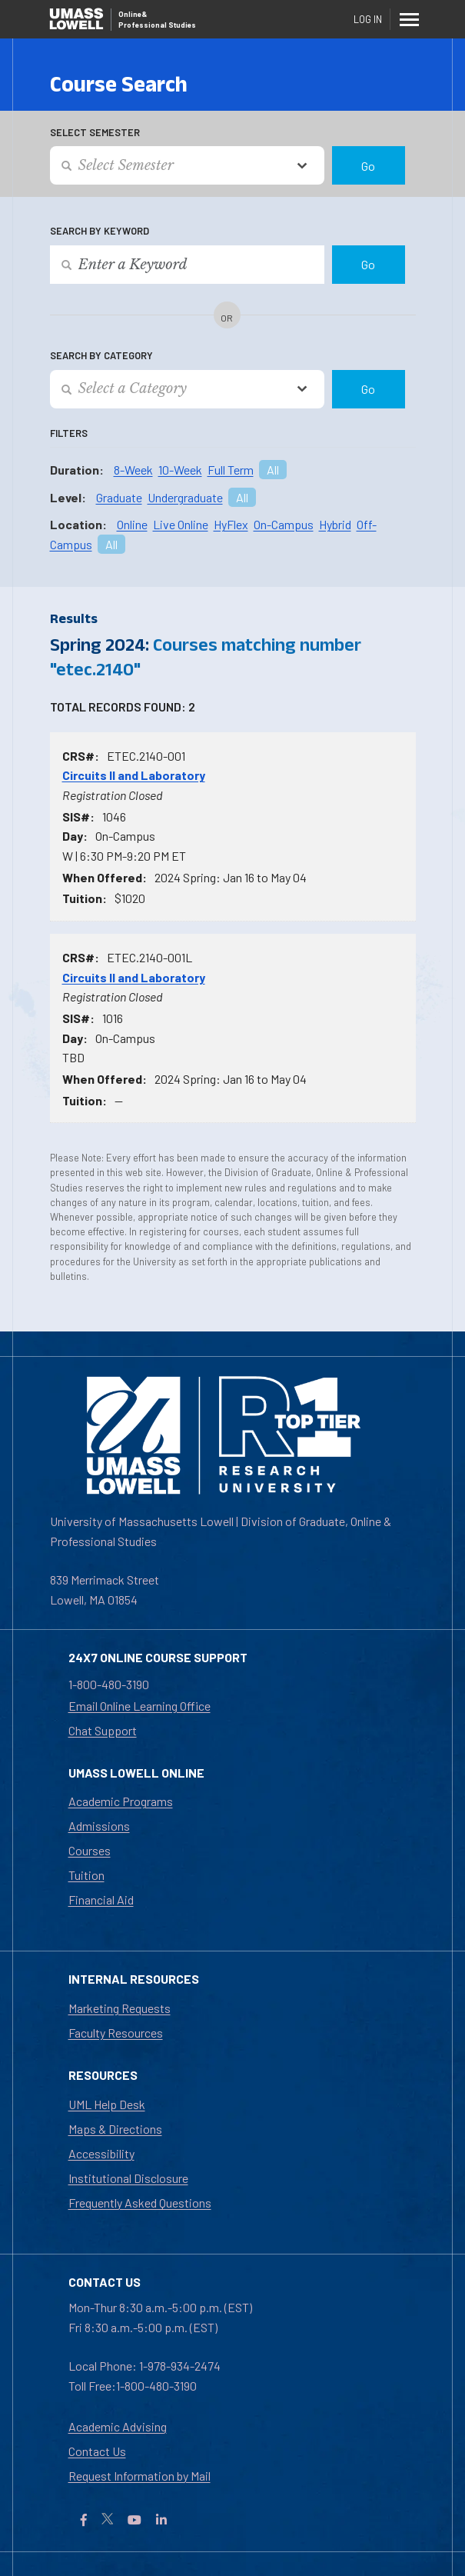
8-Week (133, 469)
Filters (69, 433)
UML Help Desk (106, 2104)
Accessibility (101, 2153)
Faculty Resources (115, 2032)
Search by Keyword (99, 231)
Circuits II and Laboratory (133, 775)
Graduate (119, 497)
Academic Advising (117, 2426)
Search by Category (101, 355)
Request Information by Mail (139, 2475)
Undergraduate (185, 497)
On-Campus (284, 524)
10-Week (180, 469)
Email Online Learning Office (139, 1705)
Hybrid (335, 524)
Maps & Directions (115, 2128)
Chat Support (102, 1730)
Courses (89, 1850)
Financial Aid (101, 1899)
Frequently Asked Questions (139, 2202)
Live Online (180, 524)
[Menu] (409, 19)
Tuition (86, 1875)
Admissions (99, 1825)
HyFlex (231, 524)
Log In (368, 19)
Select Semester (95, 132)
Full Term (231, 469)
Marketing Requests (119, 2008)
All (273, 469)
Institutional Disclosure (128, 2178)
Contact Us (97, 2451)
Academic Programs (120, 1801)
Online (132, 524)
